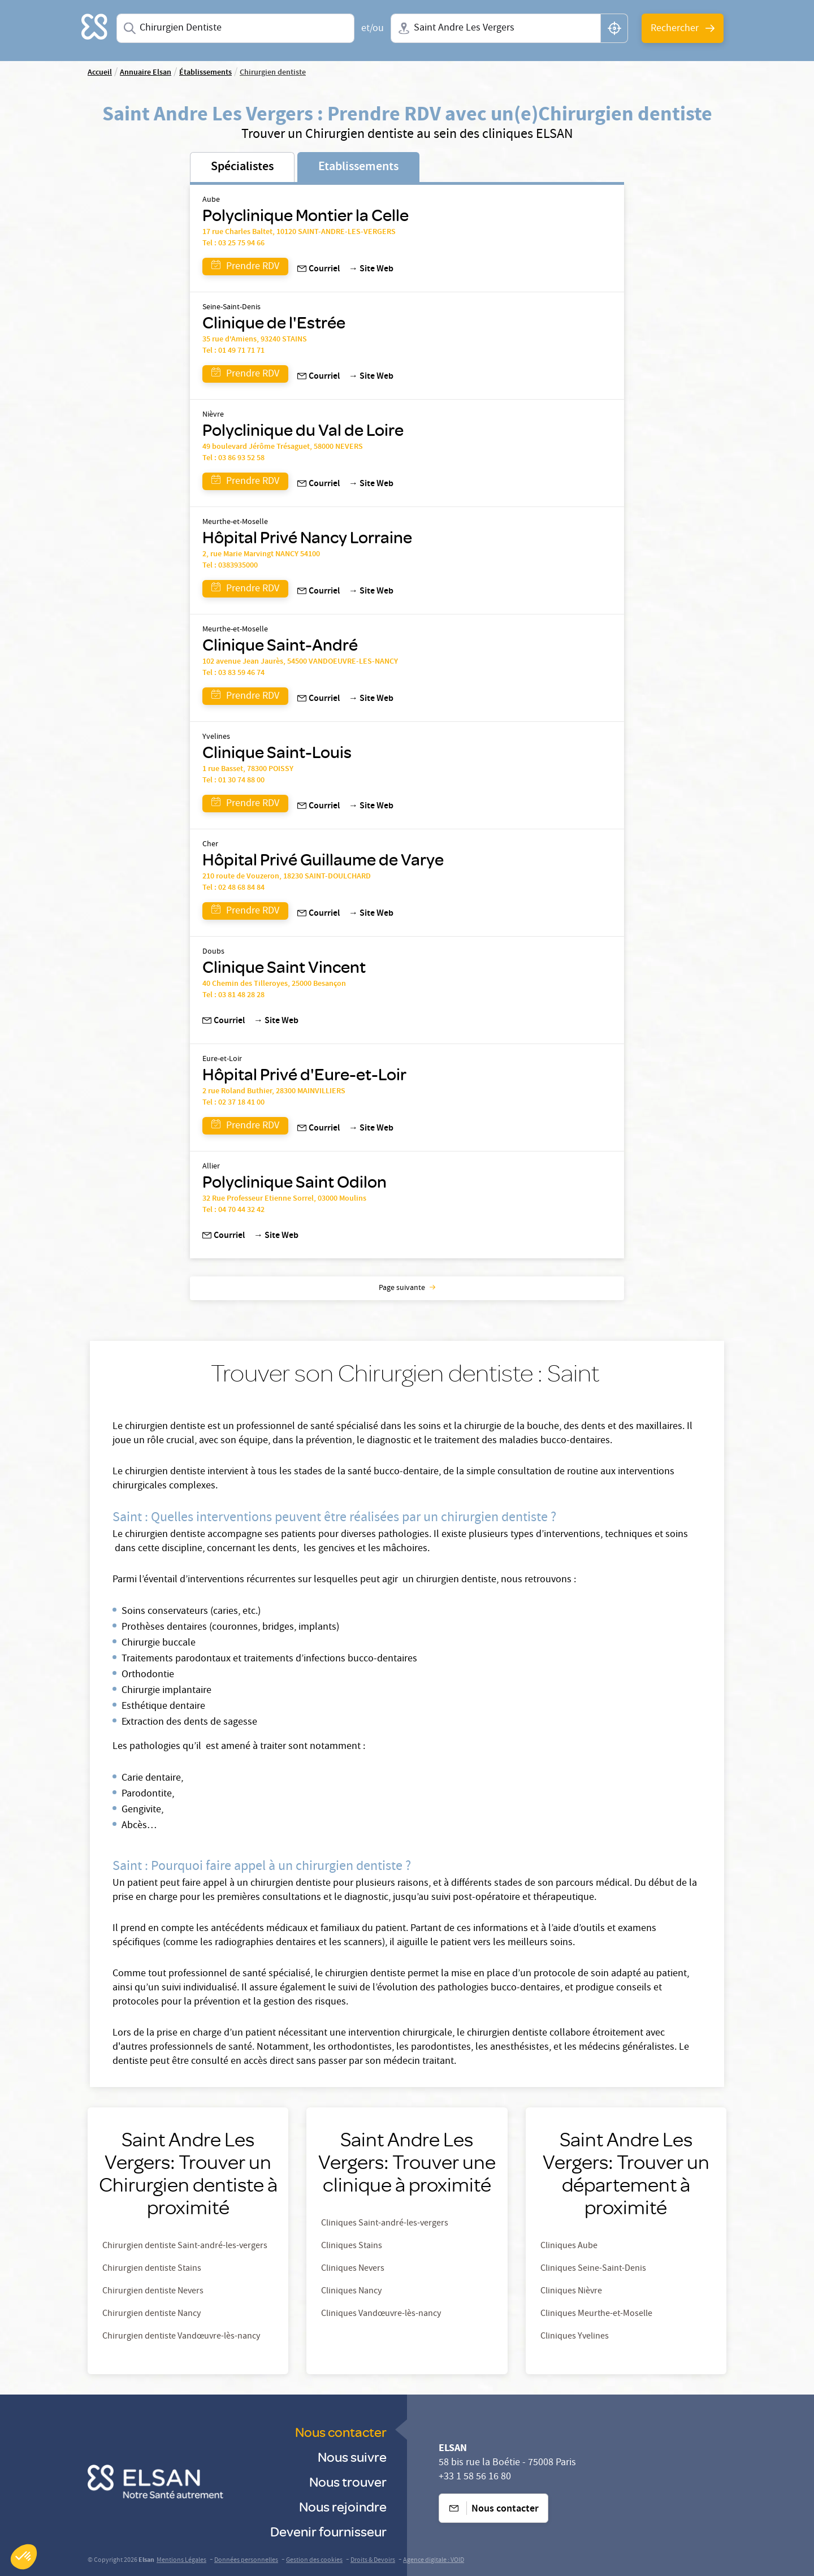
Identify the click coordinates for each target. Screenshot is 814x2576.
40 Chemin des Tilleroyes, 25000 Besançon (274, 984)
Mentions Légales (181, 2560)
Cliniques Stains (351, 2246)
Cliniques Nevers (352, 2269)
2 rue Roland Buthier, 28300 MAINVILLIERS (273, 1091)
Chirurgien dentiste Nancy (151, 2314)
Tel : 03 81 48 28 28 (233, 995)
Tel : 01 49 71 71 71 (233, 351)
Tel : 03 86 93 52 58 (233, 458)
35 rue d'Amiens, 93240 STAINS (254, 339)
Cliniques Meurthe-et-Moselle (596, 2314)
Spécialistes (242, 167)
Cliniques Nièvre (571, 2291)
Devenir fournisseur (328, 2531)
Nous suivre (352, 2456)
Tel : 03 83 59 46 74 (233, 673)
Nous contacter (341, 2431)
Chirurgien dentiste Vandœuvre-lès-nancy (181, 2337)
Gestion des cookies (314, 2560)
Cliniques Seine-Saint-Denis (593, 2269)
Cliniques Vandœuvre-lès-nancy (381, 2314)
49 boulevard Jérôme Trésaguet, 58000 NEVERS (282, 447)
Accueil (100, 73)
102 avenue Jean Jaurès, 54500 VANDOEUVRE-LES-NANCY (300, 662)
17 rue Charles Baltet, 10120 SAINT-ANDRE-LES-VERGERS (299, 232)
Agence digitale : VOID (433, 2560)
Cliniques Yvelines (574, 2337)
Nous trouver (348, 2481)
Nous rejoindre (343, 2506)
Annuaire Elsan (145, 73)
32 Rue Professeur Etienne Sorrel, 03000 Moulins (284, 1199)
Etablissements (358, 167)
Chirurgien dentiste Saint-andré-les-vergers (184, 2246)
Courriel (318, 269)
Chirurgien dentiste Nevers (153, 2291)
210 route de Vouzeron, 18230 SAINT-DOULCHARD (286, 876)
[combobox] (235, 28)
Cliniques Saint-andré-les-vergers (384, 2224)
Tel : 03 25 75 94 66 (233, 243)
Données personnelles (246, 2560)
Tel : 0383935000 (230, 566)
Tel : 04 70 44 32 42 (233, 1210)
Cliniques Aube (568, 2246)
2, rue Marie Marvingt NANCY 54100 (261, 554)
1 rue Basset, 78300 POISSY (247, 769)
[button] (23, 2556)
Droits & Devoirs (372, 2560)
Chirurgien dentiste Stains (151, 2269)
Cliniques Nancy (351, 2291)
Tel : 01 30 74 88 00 (233, 780)
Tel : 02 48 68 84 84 (233, 888)
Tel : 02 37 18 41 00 (233, 1103)
